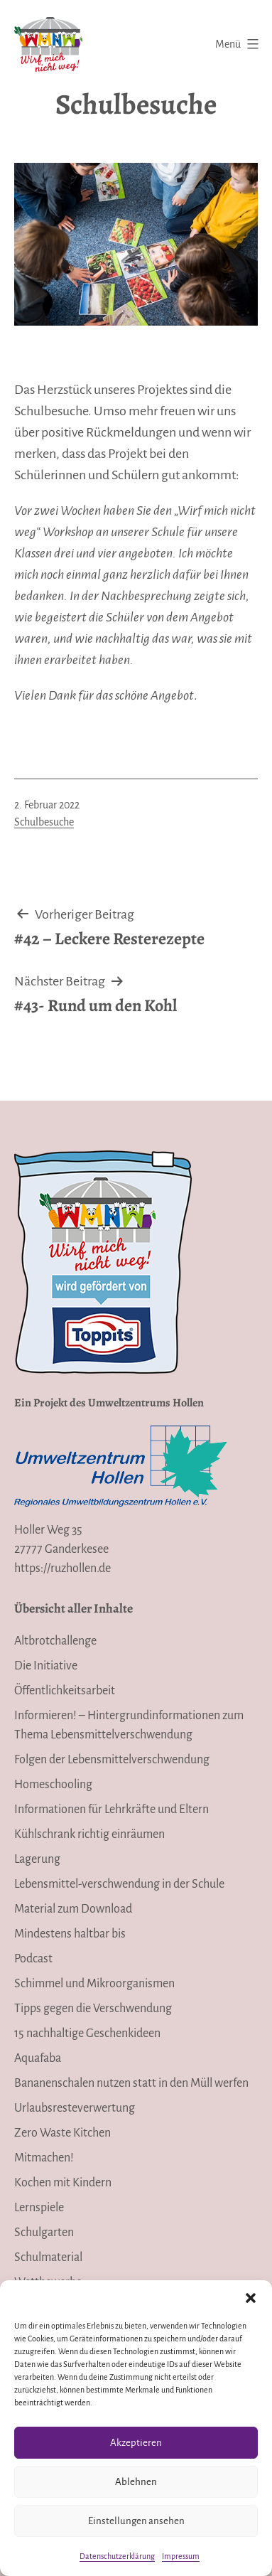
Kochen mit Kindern (62, 2182)
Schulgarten (44, 2232)
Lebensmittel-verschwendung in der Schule (119, 1884)
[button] (251, 2298)
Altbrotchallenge (55, 1641)
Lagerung (37, 1859)
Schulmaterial (48, 2257)
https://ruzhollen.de (62, 1568)
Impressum (181, 2556)
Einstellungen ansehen (136, 2521)
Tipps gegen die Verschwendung (93, 2008)
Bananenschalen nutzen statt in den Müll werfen (131, 2083)
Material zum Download (73, 1909)
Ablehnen (136, 2481)
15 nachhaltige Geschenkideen (87, 2033)
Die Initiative (45, 1666)
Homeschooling (53, 1784)
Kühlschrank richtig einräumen (89, 1834)
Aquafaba (37, 2058)
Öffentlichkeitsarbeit (64, 1690)
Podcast (33, 1958)
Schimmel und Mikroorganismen (94, 1983)
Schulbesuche (44, 822)
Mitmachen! (44, 2158)
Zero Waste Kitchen (62, 2133)
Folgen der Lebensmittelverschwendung (112, 1759)
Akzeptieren (136, 2442)
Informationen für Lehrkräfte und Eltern (111, 1809)
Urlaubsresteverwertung (74, 2108)
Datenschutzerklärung (117, 2556)
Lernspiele (39, 2207)
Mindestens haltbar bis (70, 1934)
